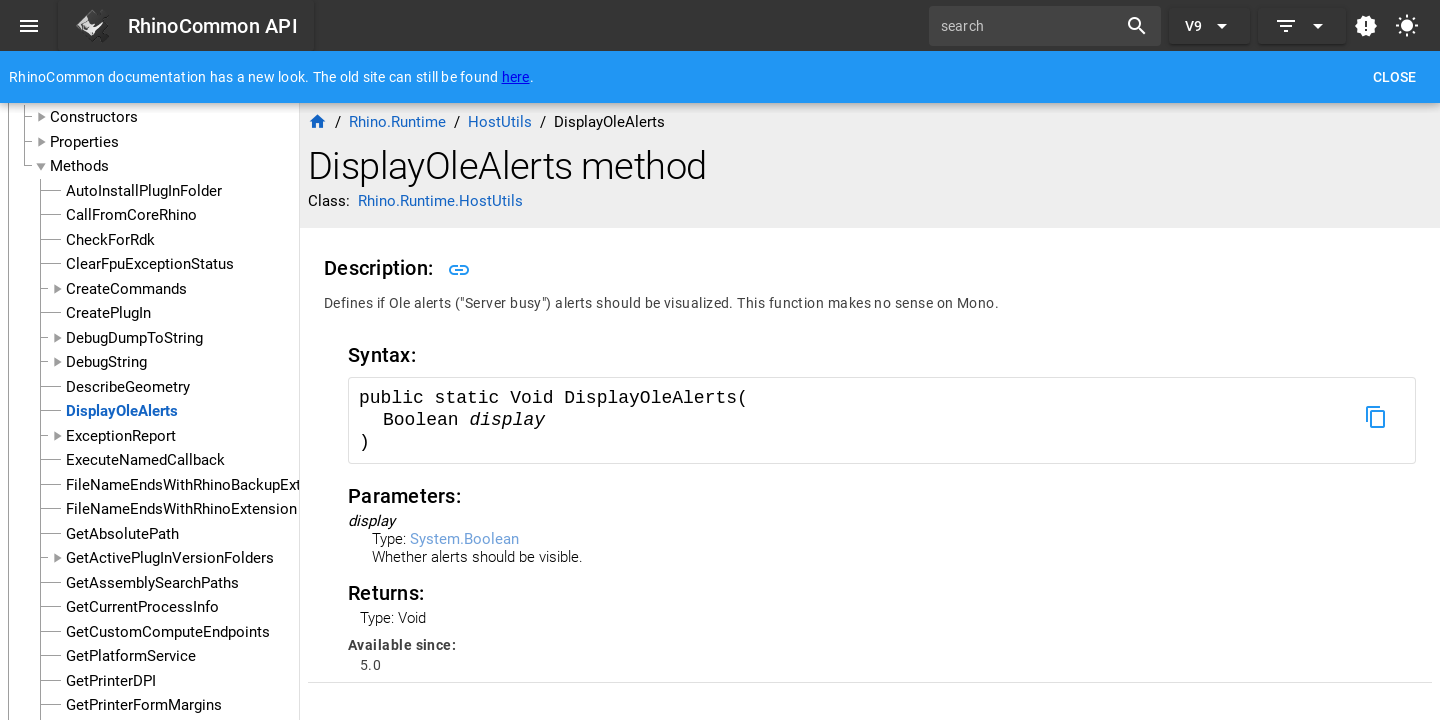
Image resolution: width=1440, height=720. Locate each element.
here (516, 77)
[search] (1030, 26)
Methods (79, 166)
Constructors (94, 117)
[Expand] (1302, 26)
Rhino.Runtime (397, 122)
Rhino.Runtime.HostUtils (440, 201)
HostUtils (500, 122)
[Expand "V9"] (1209, 26)
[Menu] (29, 26)
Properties (84, 142)
